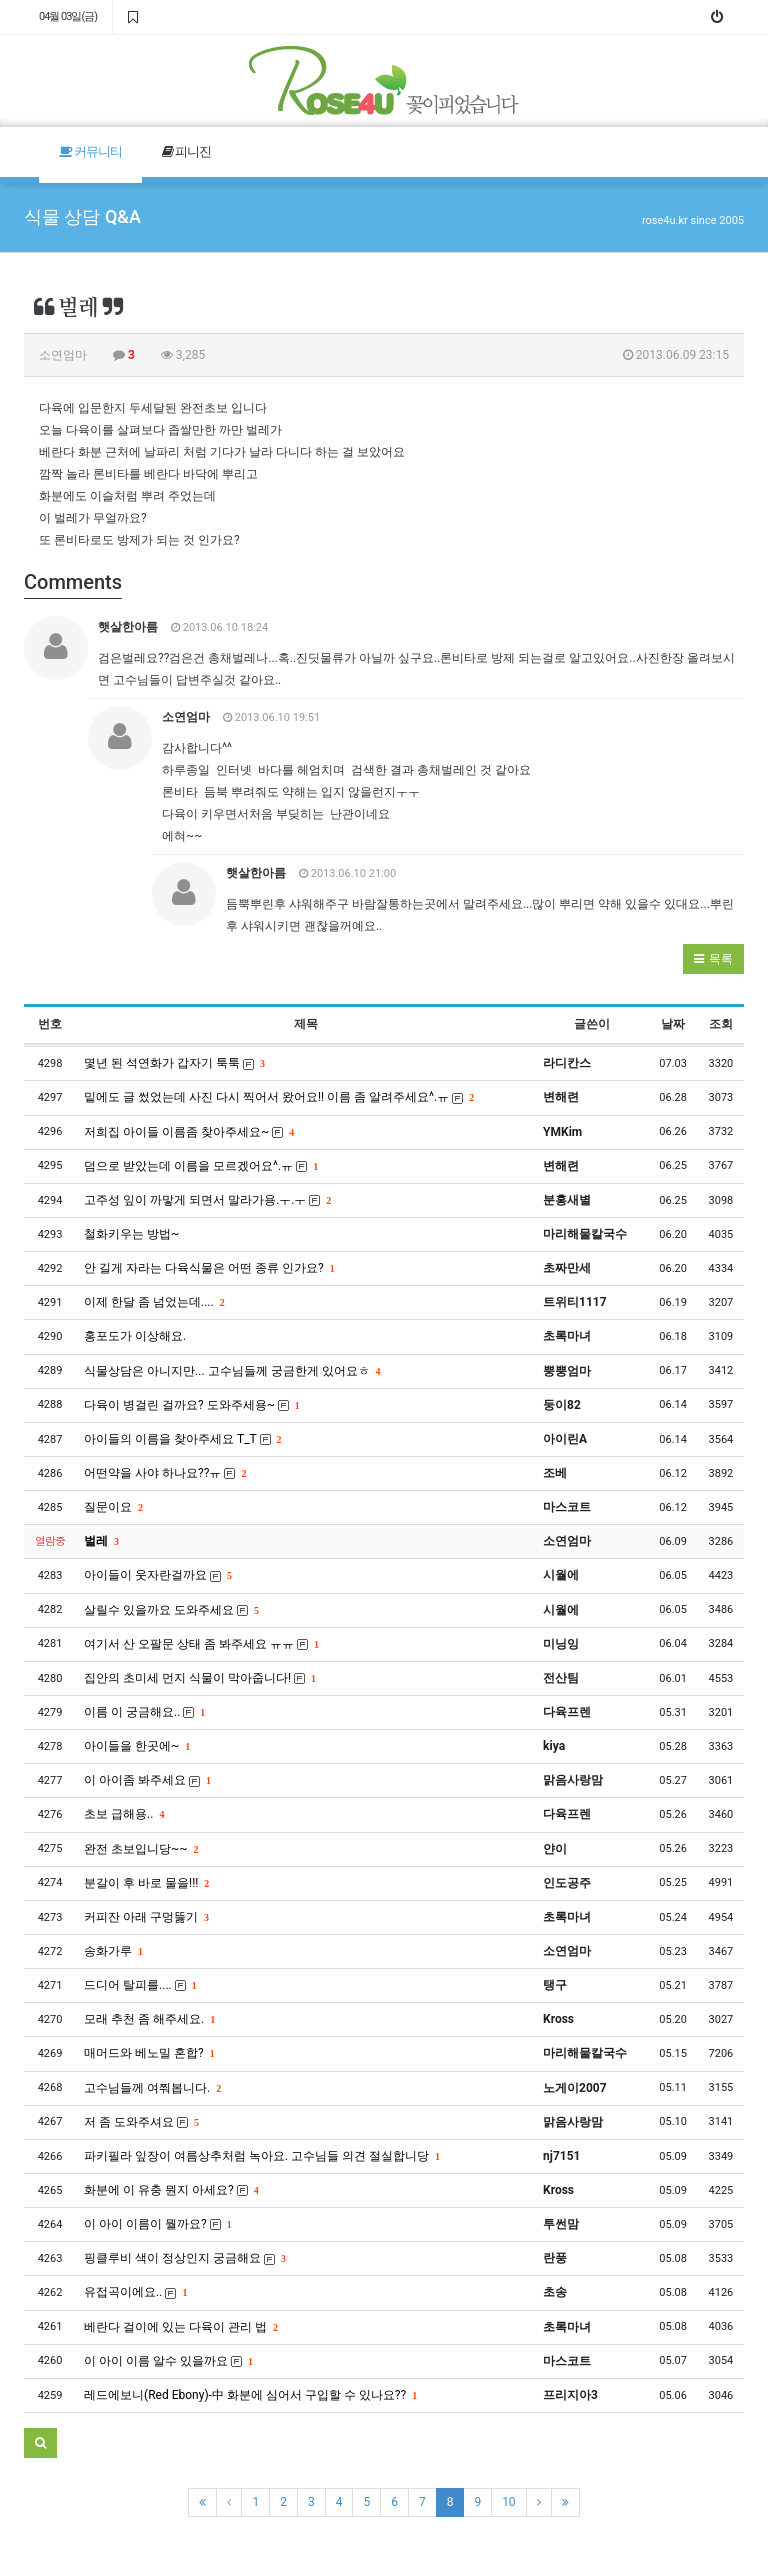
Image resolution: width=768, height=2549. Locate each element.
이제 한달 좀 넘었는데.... (154, 1302)
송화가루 (113, 1951)
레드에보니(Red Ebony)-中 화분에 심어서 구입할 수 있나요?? (250, 2395)
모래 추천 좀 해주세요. (149, 2019)
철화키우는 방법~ (131, 1234)
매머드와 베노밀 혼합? (149, 2053)
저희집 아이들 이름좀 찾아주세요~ (188, 1132)
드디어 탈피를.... (140, 1985)
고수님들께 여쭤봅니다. (152, 2088)
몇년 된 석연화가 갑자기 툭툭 (174, 1063)
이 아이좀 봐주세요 (147, 1780)
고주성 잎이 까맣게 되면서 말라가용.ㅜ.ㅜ (207, 1200)
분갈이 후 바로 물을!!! (146, 1883)
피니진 (186, 151)
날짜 (673, 1024)
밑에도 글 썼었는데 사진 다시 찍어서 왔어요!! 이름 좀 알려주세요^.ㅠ (278, 1097)
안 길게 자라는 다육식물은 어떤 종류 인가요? (209, 1268)
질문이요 (113, 1507)
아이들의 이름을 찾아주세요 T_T (182, 1439)
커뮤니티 (90, 151)
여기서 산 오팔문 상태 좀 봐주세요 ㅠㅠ (201, 1644)
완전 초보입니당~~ (140, 1849)
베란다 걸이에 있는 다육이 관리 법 (180, 2327)
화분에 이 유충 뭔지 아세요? (171, 2190)
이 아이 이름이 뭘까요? (157, 2224)
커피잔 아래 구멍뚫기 (146, 1917)
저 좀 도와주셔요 (141, 2122)
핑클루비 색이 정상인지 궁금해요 (184, 2258)
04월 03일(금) (68, 16)
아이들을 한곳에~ (136, 1746)
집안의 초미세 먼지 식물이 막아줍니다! (199, 1678)
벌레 (101, 1541)
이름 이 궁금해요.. (144, 1712)
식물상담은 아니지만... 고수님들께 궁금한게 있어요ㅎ (231, 1371)
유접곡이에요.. (135, 2292)
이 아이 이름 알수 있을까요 (168, 2361)
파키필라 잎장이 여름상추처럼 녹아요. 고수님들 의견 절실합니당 (261, 2156)
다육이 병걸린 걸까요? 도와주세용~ (191, 1405)
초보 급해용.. (123, 1814)
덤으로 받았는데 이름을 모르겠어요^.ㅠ (200, 1166)
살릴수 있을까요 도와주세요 (171, 1610)
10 (509, 2502)
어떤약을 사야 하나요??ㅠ (164, 1473)
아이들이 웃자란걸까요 (157, 1575)
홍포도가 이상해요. (135, 1336)
